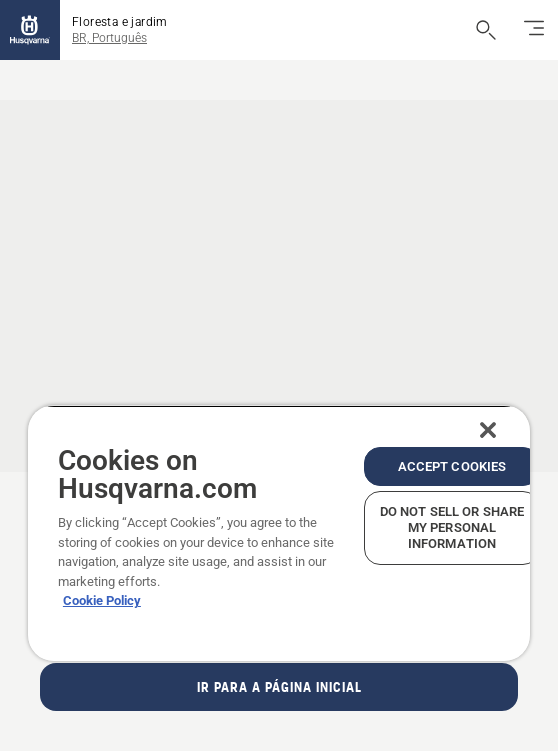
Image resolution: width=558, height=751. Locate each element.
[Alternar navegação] (534, 30)
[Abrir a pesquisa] (486, 30)
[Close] (488, 430)
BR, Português (109, 38)
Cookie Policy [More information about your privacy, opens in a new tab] (102, 600)
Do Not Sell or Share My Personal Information (452, 527)
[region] (279, 533)
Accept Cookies (452, 466)
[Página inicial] (30, 30)
